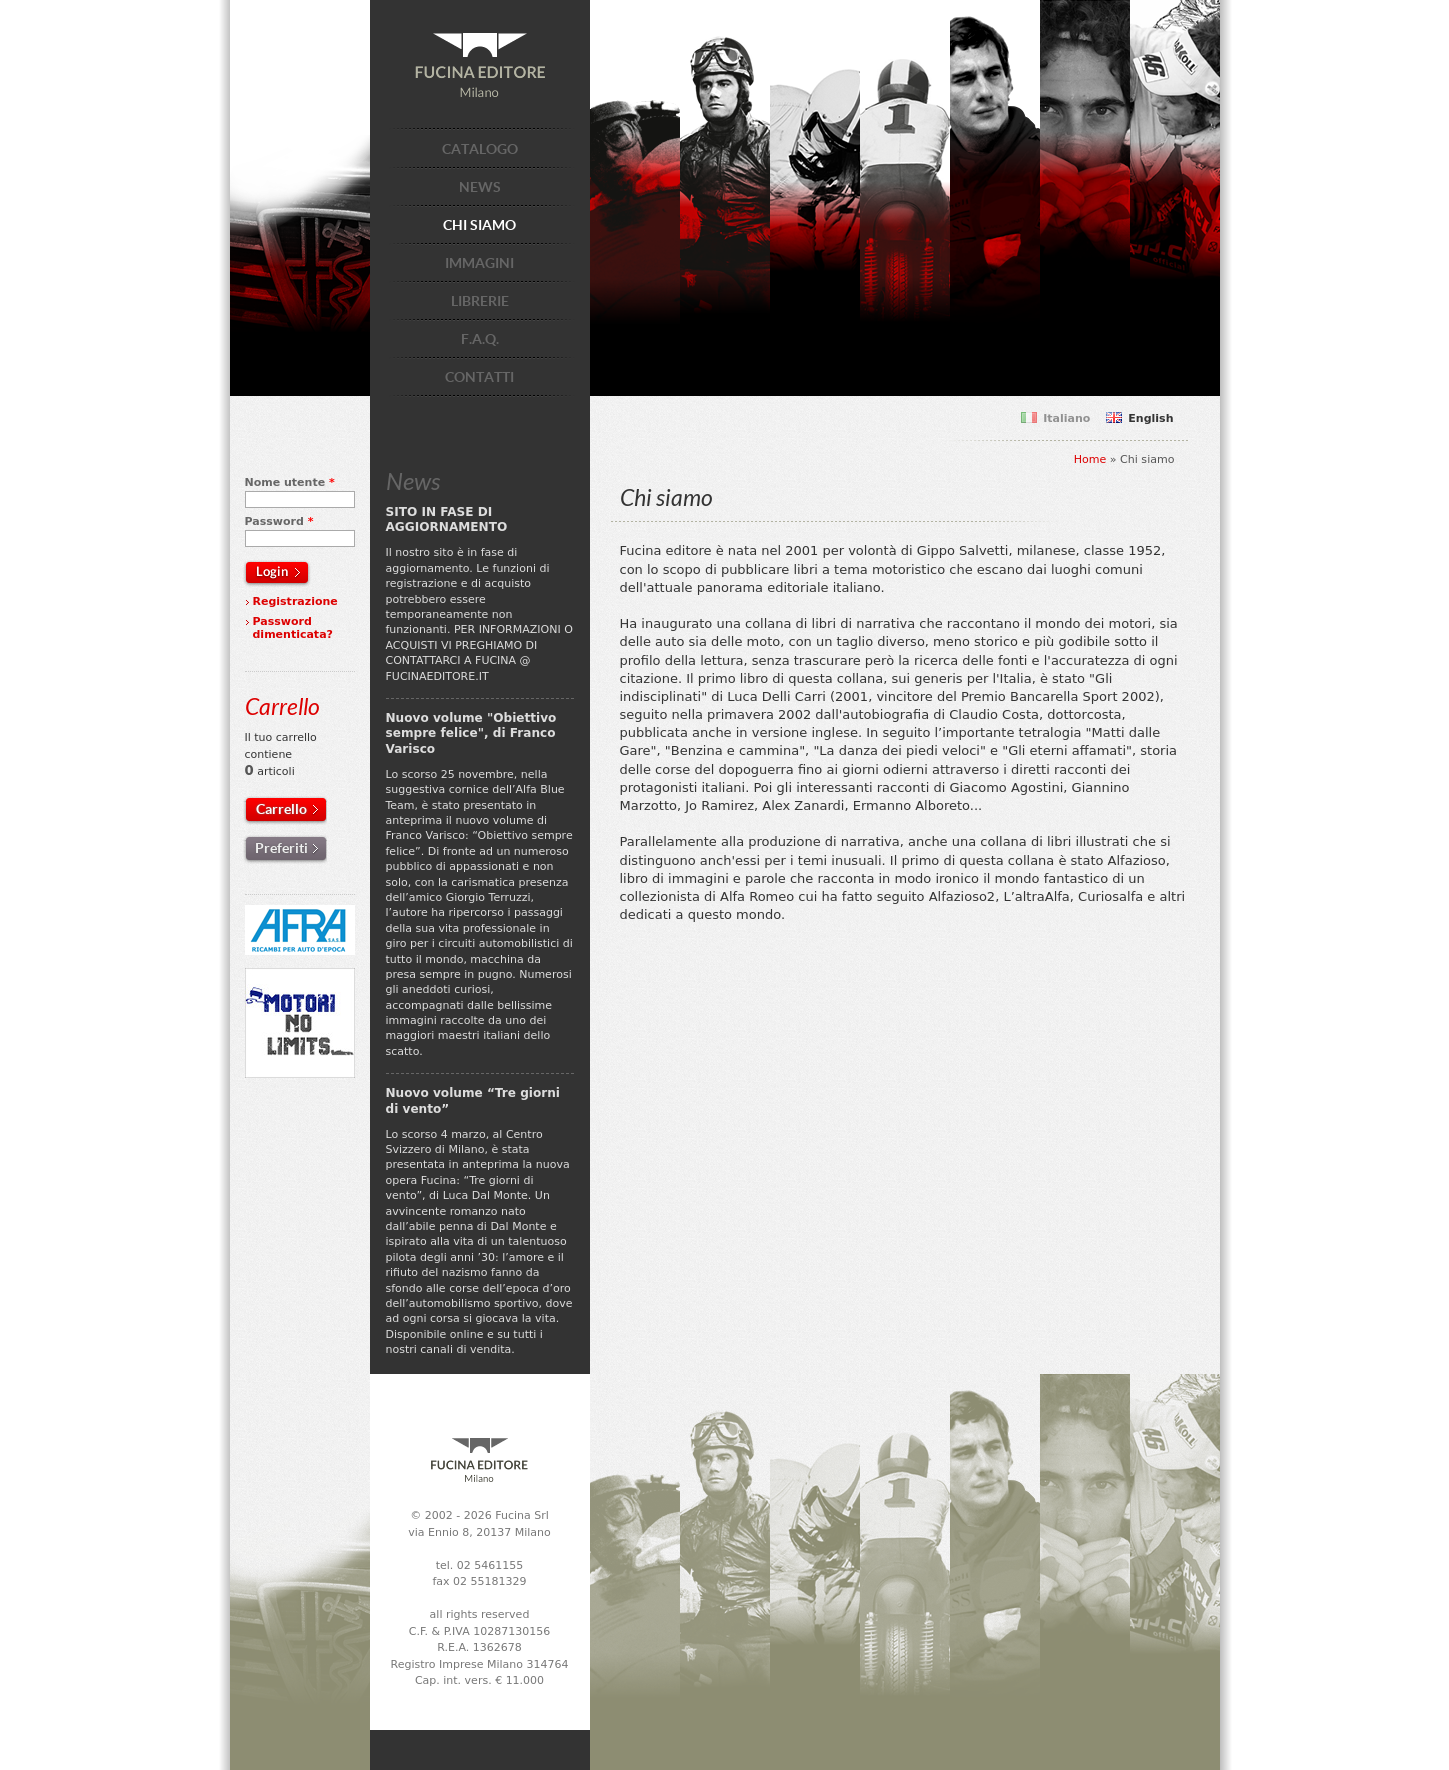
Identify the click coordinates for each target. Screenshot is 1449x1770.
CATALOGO (480, 149)
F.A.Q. (480, 339)
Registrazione (295, 601)
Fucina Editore (480, 65)
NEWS (480, 187)
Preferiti (281, 848)
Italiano (1066, 418)
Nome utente (290, 482)
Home (1090, 459)
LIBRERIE (480, 301)
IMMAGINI (479, 263)
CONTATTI (479, 377)
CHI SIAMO (479, 225)
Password (279, 521)
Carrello (281, 809)
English (1150, 418)
